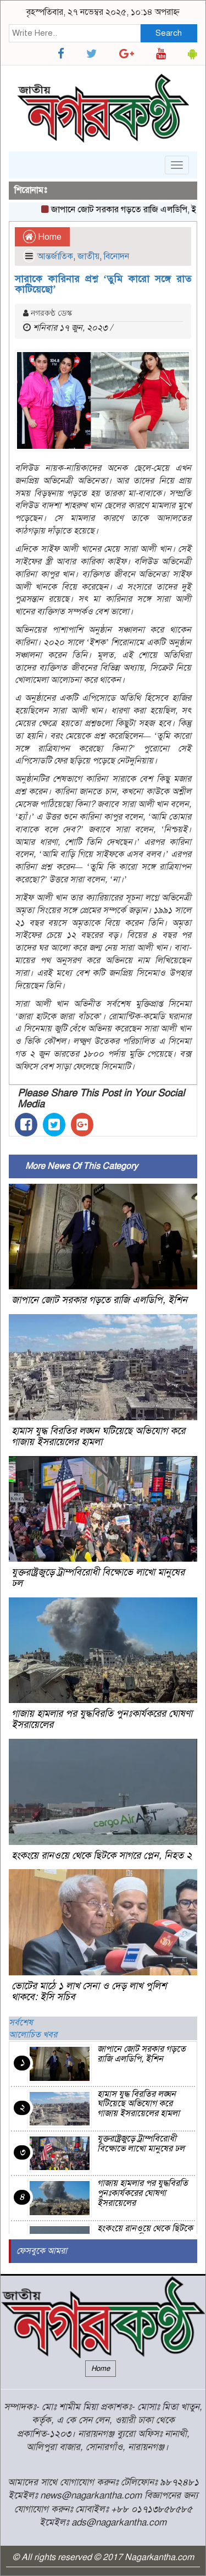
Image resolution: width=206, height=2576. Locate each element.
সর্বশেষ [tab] (21, 2022)
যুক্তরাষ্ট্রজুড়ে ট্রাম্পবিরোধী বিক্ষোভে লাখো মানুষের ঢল (98, 1577)
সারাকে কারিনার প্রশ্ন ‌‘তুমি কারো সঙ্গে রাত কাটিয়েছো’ (103, 284)
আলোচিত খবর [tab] (33, 2034)
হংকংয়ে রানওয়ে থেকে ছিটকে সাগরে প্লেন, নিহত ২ (102, 1855)
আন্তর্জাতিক (55, 256)
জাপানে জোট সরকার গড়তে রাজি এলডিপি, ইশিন (99, 1300)
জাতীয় (88, 256)
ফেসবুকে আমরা (41, 2250)
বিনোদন (116, 256)
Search (168, 33)
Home (42, 237)
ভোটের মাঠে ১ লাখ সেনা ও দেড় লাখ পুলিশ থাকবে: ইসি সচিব (89, 1991)
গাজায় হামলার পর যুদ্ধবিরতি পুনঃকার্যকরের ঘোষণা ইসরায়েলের (102, 1719)
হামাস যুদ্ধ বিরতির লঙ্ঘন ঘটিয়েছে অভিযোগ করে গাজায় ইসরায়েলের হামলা (98, 1436)
